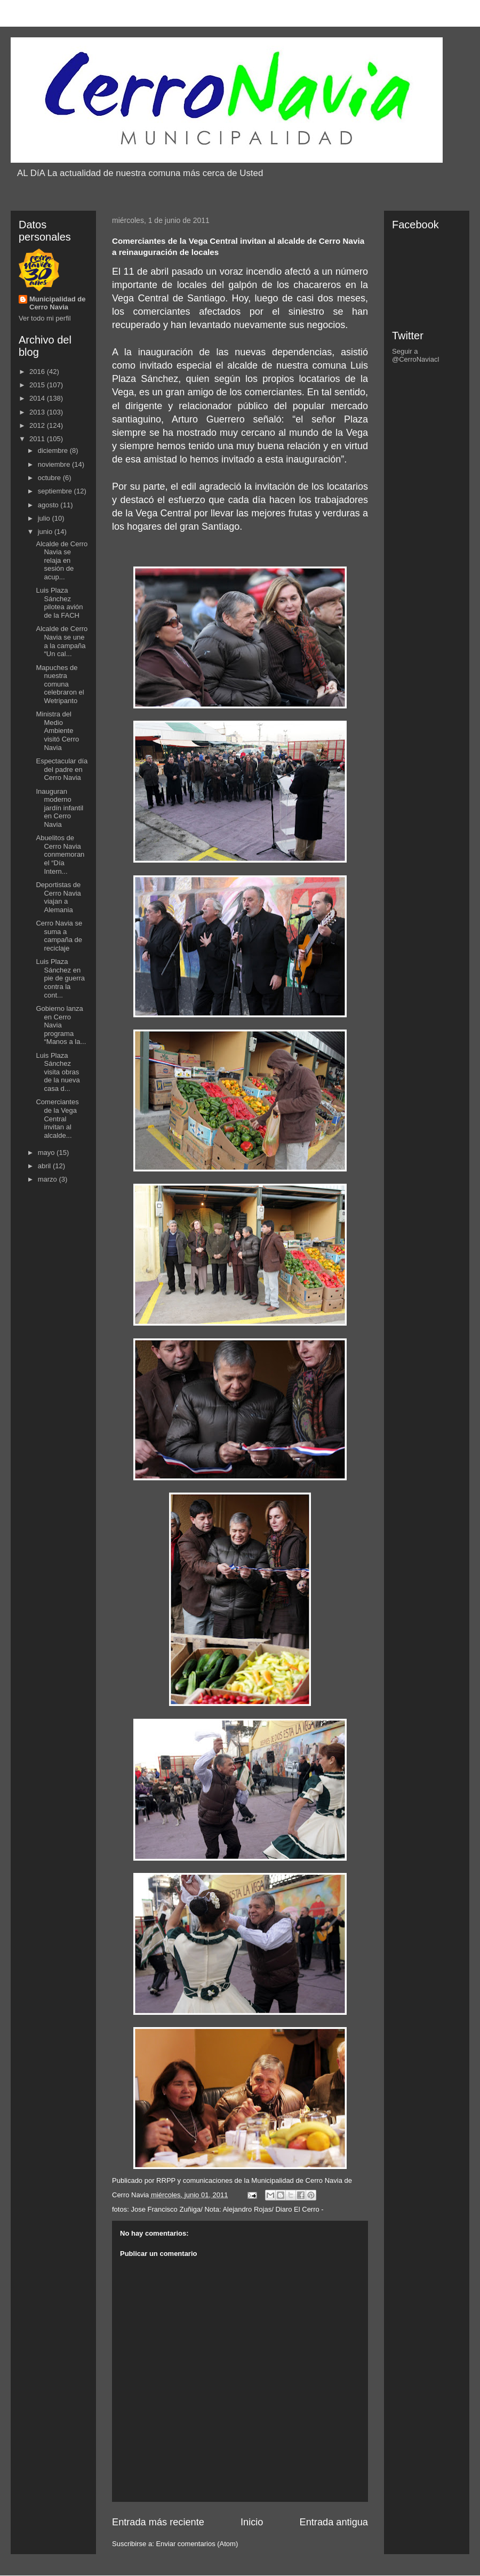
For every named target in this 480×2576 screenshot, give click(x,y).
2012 (38, 425)
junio (46, 532)
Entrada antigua (334, 2522)
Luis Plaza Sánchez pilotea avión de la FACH (59, 602)
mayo (47, 1153)
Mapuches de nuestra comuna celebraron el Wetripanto (60, 684)
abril (45, 1166)
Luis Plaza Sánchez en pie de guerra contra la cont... (60, 978)
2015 (38, 385)
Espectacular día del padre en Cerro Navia (61, 769)
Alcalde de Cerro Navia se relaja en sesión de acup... (61, 560)
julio (45, 518)
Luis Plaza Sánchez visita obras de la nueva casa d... (57, 1071)
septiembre (56, 491)
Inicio (252, 2522)
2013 (38, 412)
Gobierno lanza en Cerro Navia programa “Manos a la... (61, 1025)
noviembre (55, 464)
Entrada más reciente (158, 2522)
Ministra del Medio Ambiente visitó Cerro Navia (57, 730)
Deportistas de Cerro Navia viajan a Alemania (58, 897)
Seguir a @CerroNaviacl (415, 355)
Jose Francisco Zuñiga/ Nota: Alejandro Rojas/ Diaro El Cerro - (227, 2209)
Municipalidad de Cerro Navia (57, 303)
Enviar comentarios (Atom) (197, 2544)
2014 (38, 398)
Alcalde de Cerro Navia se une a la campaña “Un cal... (61, 641)
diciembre (54, 450)
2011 (38, 439)
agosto (49, 505)
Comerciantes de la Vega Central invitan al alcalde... (57, 1118)
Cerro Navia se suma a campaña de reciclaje (59, 935)
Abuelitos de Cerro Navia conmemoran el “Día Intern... (60, 854)
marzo (48, 1179)
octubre (50, 478)
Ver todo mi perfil (45, 318)
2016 (38, 372)
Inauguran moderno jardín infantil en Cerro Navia (59, 807)
